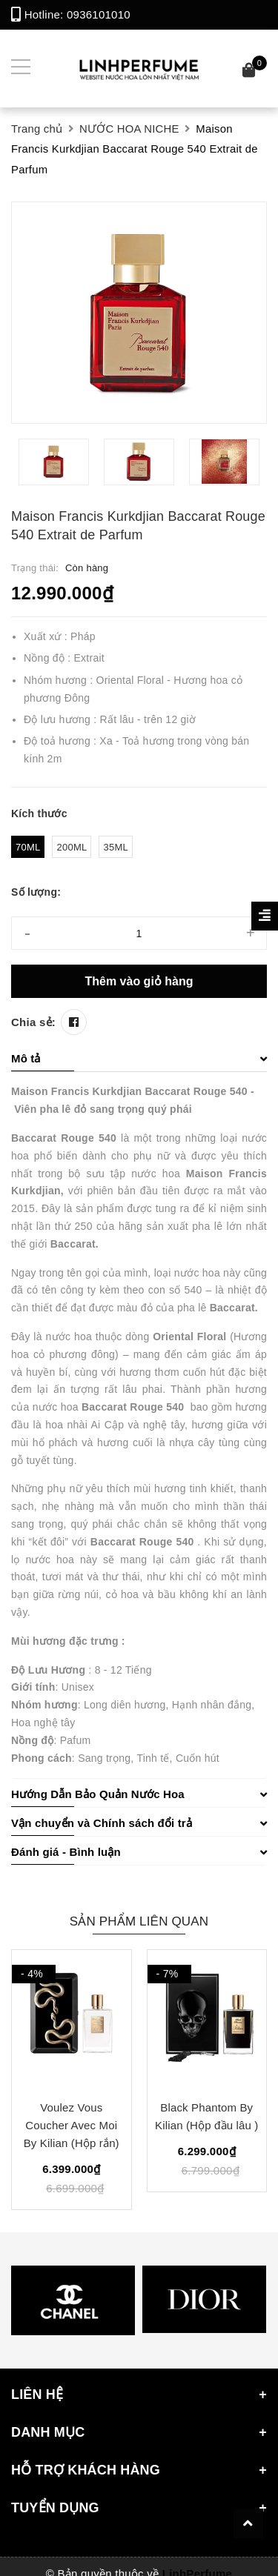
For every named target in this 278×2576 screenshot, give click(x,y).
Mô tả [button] (139, 1058)
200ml (71, 847)
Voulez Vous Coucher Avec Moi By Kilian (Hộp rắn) (71, 2125)
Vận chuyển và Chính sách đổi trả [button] (139, 1823)
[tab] (139, 1058)
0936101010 (98, 14)
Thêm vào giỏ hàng (139, 981)
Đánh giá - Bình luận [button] (139, 1852)
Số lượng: (36, 892)
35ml (115, 847)
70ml (28, 847)
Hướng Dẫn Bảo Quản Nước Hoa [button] (139, 1794)
